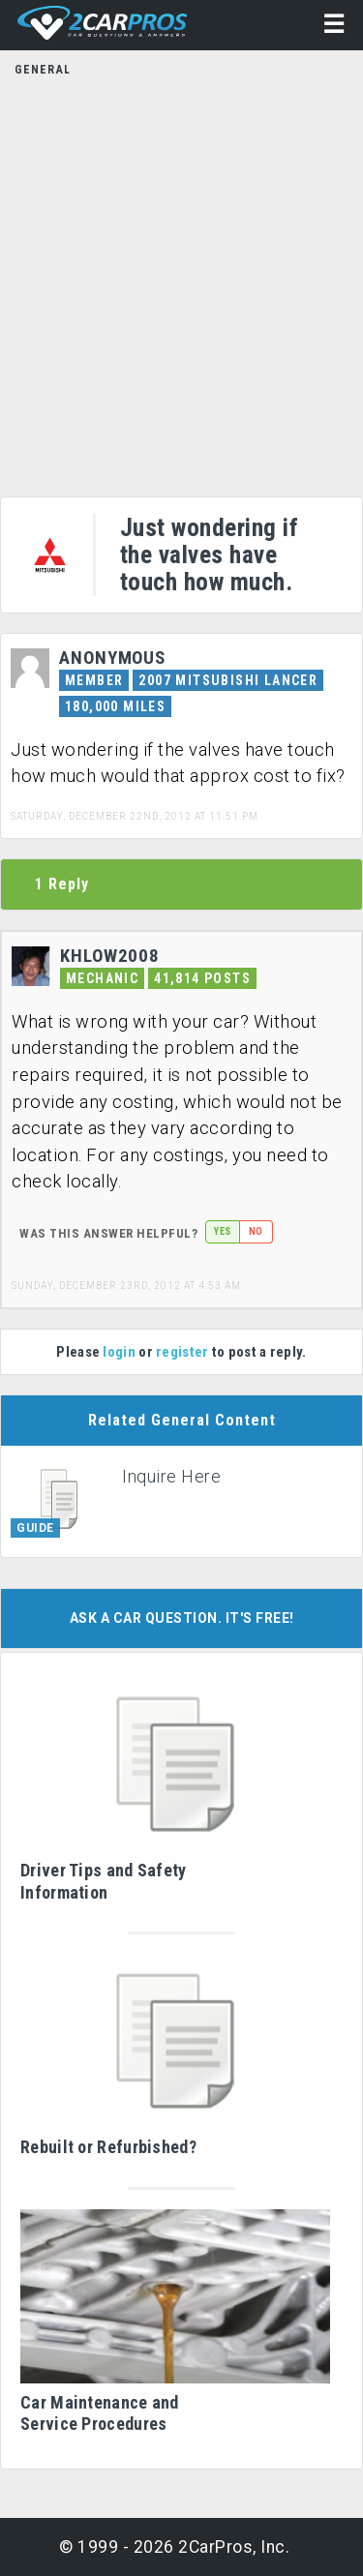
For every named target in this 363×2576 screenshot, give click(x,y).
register (182, 1352)
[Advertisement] (181, 281)
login (119, 1352)
